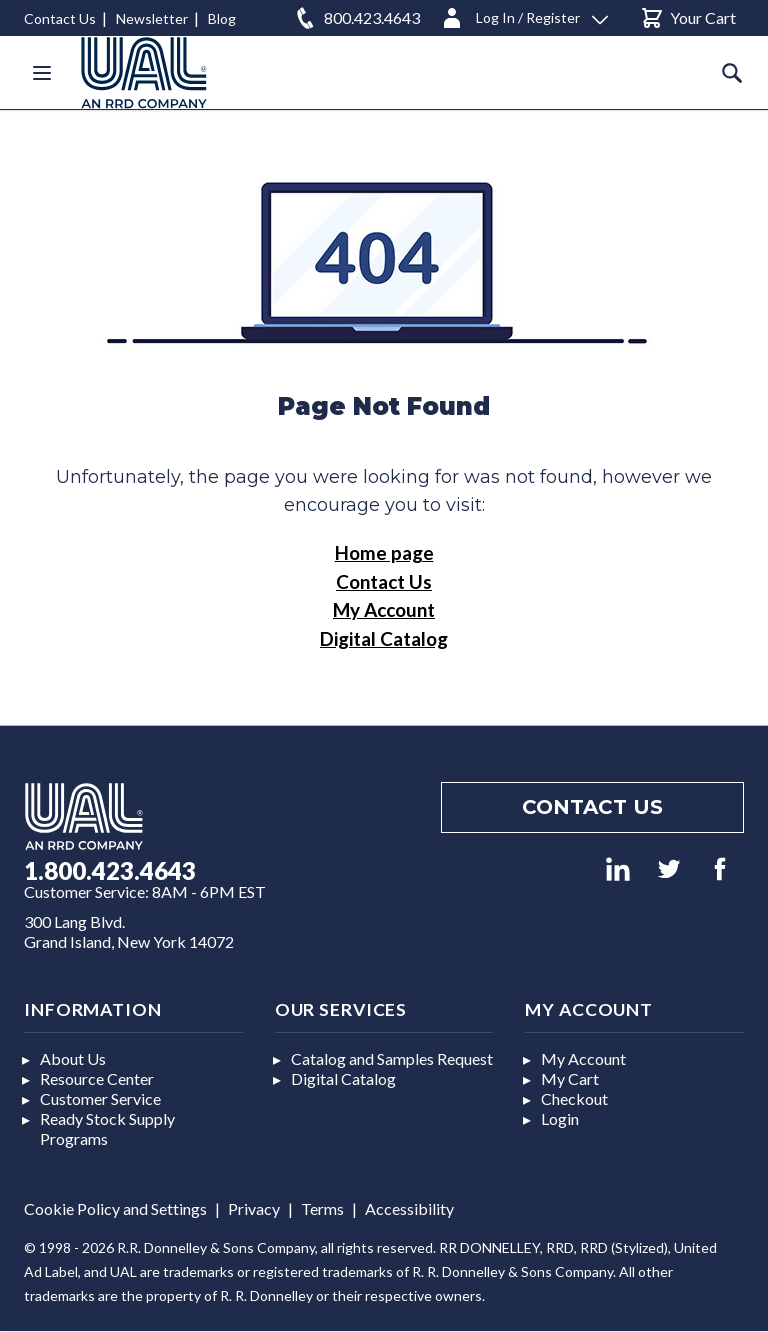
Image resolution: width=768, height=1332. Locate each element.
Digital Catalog (384, 638)
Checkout (574, 1098)
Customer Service (100, 1098)
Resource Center (97, 1078)
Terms (322, 1208)
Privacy (254, 1208)
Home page (384, 552)
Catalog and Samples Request (392, 1058)
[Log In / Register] (524, 14)
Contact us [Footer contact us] (592, 807)
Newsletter (152, 18)
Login (560, 1118)
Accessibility (409, 1208)
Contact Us (60, 18)
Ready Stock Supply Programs (107, 1128)
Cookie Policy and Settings (115, 1208)
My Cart (570, 1078)
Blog (222, 18)
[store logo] (144, 72)
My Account (384, 609)
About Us (73, 1058)
